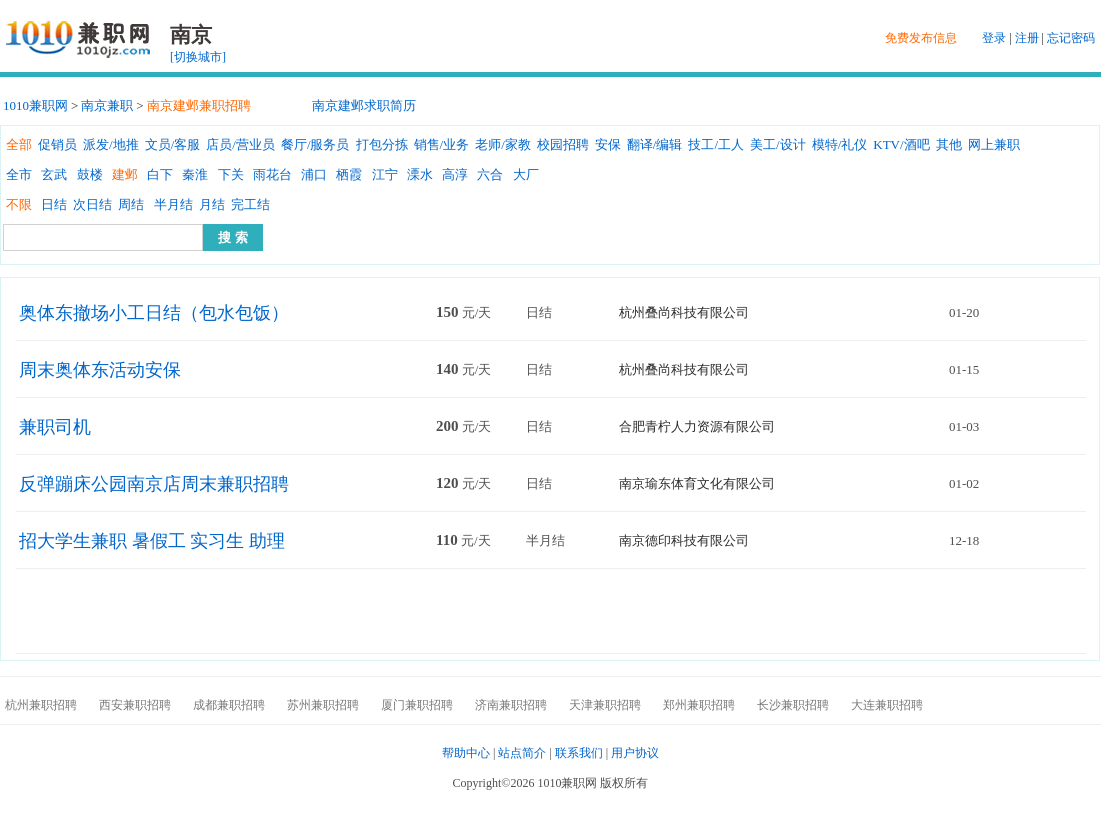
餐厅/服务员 (315, 144)
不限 (19, 204)
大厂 (526, 174)
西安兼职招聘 (135, 705)
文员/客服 (173, 144)
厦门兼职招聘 (417, 705)
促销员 (57, 144)
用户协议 (635, 753)
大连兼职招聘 (887, 705)
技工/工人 (716, 144)
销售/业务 (442, 144)
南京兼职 (107, 105)
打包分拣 (382, 144)
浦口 (314, 174)
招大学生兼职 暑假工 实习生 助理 (152, 541)
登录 (994, 38)
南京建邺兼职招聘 (199, 105)
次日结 (92, 204)
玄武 (54, 174)
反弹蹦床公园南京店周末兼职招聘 (154, 484)
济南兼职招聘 (511, 705)
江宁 (385, 174)
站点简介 (522, 753)
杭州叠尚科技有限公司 (684, 312)
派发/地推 (111, 144)
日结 (54, 204)
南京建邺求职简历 (364, 105)
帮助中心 (466, 753)
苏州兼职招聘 (323, 705)
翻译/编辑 (655, 144)
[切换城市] (198, 57)
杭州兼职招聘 (41, 705)
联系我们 (579, 753)
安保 (608, 144)
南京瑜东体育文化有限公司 (697, 483)
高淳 (455, 174)
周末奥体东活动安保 (100, 370)
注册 (1027, 38)
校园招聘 (563, 144)
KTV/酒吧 (901, 144)
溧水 (420, 174)
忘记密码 (1071, 38)
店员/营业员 (240, 144)
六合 (490, 174)
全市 (19, 174)
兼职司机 (55, 427)
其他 (949, 144)
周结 (131, 204)
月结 (212, 204)
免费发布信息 (921, 38)
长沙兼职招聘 (793, 705)
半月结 (173, 204)
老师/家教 (503, 144)
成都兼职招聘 (229, 705)
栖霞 (349, 174)
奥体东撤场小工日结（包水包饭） (154, 313)
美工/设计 (778, 144)
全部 (19, 144)
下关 (231, 174)
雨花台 (272, 174)
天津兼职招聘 (605, 705)
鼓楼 (90, 174)
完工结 (250, 204)
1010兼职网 (35, 105)
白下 (160, 174)
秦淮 (195, 174)
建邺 (125, 174)
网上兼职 (994, 144)
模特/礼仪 (840, 144)
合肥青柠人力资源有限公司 (697, 426)
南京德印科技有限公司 (684, 540)
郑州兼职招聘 (699, 705)
